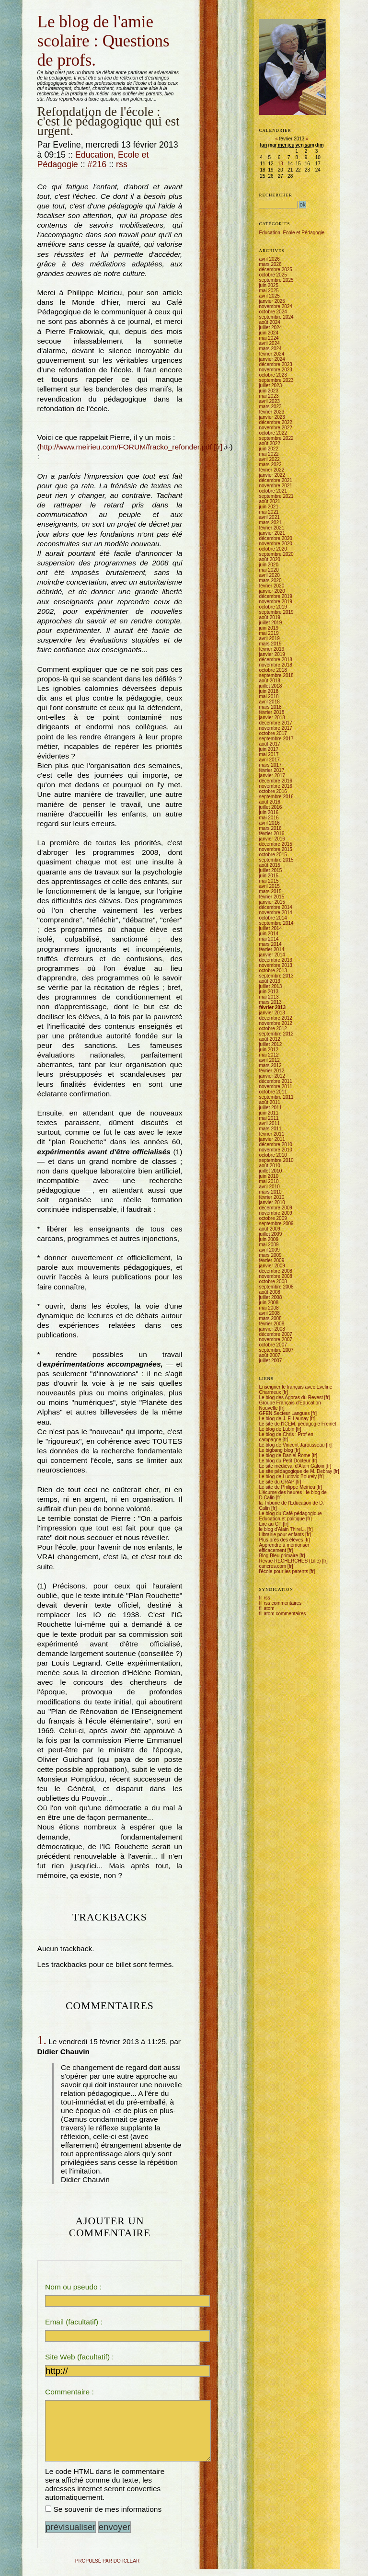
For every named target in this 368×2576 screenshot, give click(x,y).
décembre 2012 (275, 1018)
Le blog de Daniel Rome (284, 1455)
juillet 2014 (270, 928)
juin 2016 (268, 812)
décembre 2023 (275, 364)
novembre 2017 (275, 728)
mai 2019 (268, 633)
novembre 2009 (275, 1213)
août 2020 (269, 559)
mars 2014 (270, 944)
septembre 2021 (276, 496)
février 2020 (271, 585)
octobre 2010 (273, 1155)
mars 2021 (270, 522)
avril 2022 (269, 459)
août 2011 (269, 1102)
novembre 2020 (275, 543)
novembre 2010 (275, 1149)
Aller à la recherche (83, 11)
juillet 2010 (270, 1170)
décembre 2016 (275, 780)
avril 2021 (269, 517)
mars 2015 (270, 891)
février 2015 (271, 896)
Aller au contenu (38, 11)
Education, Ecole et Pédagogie (291, 232)
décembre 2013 (275, 960)
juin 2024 (268, 332)
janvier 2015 (272, 902)
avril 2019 (269, 638)
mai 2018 (268, 696)
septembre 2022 (276, 438)
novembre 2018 (275, 664)
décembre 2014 (275, 907)
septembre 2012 (276, 1033)
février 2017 (271, 770)
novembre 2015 (275, 849)
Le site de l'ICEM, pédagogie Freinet (297, 1423)
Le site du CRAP (276, 1481)
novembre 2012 (275, 1023)
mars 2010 (270, 1192)
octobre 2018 (273, 670)
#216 (97, 164)
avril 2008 (269, 1313)
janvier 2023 (272, 417)
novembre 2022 (275, 427)
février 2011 (271, 1134)
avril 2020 (269, 575)
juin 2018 (268, 691)
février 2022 (271, 469)
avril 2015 (269, 886)
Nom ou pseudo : (73, 2287)
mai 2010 (268, 1181)
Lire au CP (270, 1524)
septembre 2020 (276, 554)
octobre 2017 (273, 733)
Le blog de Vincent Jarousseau (291, 1445)
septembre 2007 (276, 1350)
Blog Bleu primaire (278, 1555)
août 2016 (269, 802)
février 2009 (271, 1260)
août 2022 (269, 443)
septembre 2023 (276, 380)
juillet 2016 (270, 807)
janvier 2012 (272, 1076)
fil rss (264, 1597)
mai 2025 (268, 290)
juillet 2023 (270, 385)
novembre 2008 (275, 1276)
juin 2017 (268, 749)
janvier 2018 (272, 717)
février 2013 (272, 1007)
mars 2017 (270, 765)
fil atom (266, 1608)
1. (41, 2040)
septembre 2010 (276, 1160)
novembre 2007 (275, 1339)
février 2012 (271, 1070)
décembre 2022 (275, 422)
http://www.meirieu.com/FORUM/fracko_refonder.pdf (126, 447)
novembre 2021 (275, 485)
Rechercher (275, 195)
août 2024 (269, 322)
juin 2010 (268, 1176)
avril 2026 (269, 259)
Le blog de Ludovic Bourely (288, 1476)
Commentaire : (69, 2392)
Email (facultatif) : (74, 2322)
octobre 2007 (273, 1344)
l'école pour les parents (283, 1571)
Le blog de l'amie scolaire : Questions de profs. (103, 40)
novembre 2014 (275, 912)
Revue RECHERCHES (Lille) (290, 1561)
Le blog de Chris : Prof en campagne (286, 1437)
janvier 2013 (272, 1012)
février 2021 (271, 527)
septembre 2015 (276, 859)
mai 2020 (268, 570)
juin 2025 (268, 285)
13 (280, 163)
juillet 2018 (270, 686)
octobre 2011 (273, 1091)
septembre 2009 (276, 1223)
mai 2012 (268, 1055)
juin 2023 (268, 390)
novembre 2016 (275, 786)
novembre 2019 (275, 601)
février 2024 (271, 353)
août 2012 (269, 1039)
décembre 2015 (275, 844)
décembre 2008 (275, 1271)
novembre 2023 (275, 369)
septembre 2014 (276, 923)
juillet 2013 (270, 986)
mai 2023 (268, 396)
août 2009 (269, 1228)
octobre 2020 (273, 549)
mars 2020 (270, 580)
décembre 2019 (275, 596)
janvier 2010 (272, 1202)
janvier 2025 (272, 301)
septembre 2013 (276, 975)
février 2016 (271, 833)
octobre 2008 (273, 1281)
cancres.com (272, 1566)
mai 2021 (268, 512)
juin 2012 (268, 1049)
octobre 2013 (273, 970)
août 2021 (269, 501)
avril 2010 (269, 1186)
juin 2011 (268, 1113)
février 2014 (271, 949)
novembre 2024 (275, 306)
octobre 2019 (273, 607)
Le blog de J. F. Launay (283, 1418)
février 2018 (271, 712)
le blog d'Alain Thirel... (282, 1529)
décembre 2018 (275, 659)
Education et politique (282, 1518)
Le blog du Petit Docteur (284, 1460)
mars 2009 (270, 1255)
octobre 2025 (273, 274)
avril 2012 (269, 1060)
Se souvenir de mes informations (107, 2516)
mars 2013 (270, 1002)
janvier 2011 (272, 1139)
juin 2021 (268, 506)
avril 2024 (269, 343)
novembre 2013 (275, 965)
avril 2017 (269, 759)
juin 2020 (268, 564)
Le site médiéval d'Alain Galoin (291, 1466)
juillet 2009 (270, 1234)
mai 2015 (268, 881)
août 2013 (269, 981)
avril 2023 (269, 401)
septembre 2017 (276, 738)
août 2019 (269, 617)
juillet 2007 (270, 1360)
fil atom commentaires (282, 1613)
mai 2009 (268, 1244)
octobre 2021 (273, 491)
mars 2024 (270, 348)
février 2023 (271, 411)
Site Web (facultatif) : (79, 2357)
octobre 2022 (273, 433)
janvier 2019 (272, 654)
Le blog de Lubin (276, 1429)
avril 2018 (269, 701)
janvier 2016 (272, 838)
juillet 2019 (270, 622)
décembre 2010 (275, 1144)
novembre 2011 (275, 1086)
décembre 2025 (275, 269)
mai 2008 (268, 1308)
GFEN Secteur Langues (284, 1413)
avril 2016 (269, 823)
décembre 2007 (275, 1334)
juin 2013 (268, 991)
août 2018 (269, 680)
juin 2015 (268, 875)
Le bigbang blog (276, 1450)
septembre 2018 (276, 675)
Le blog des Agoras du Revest (290, 1397)
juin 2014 (268, 933)
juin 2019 (268, 628)
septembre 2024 (276, 317)
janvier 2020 (272, 591)
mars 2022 (270, 464)
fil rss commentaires (280, 1603)
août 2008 (269, 1292)
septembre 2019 (276, 612)
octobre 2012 (273, 1028)
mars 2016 (270, 828)
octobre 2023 (273, 375)
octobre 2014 (273, 917)
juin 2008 (268, 1302)
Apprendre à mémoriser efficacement (284, 1547)
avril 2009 (269, 1250)
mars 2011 (270, 1128)
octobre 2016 (273, 791)
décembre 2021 (275, 480)
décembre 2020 (275, 538)
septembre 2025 (276, 280)
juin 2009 (268, 1239)
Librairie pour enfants (281, 1534)
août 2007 (269, 1355)
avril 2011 (269, 1123)
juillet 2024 (270, 327)
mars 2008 (270, 1318)
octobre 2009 (273, 1218)
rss (121, 164)
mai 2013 (268, 997)
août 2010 (269, 1165)
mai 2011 (268, 1118)
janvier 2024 (272, 359)
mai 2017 (268, 754)
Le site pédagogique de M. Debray (295, 1471)
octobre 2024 (273, 311)
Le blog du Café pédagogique (290, 1513)
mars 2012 (270, 1065)
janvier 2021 (272, 533)
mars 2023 (270, 406)
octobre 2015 (273, 854)
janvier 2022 (272, 475)
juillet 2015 (270, 870)
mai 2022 (268, 454)
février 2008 (271, 1323)
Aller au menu (60, 11)
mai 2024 (268, 338)
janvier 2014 (272, 954)
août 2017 (269, 744)
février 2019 (271, 649)
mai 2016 (268, 817)
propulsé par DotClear (107, 2567)
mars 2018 (270, 707)
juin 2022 (268, 448)
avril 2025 (269, 296)
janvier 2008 (272, 1329)
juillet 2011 (270, 1107)
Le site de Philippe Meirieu (287, 1487)
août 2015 (269, 865)
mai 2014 (268, 939)
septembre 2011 (276, 1097)
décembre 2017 (275, 722)
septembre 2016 (276, 796)
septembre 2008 (276, 1286)
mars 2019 (270, 643)
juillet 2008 (270, 1297)
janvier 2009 (272, 1265)
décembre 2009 (275, 1207)
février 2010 (271, 1197)
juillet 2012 (270, 1044)
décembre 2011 (275, 1081)
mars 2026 (270, 264)
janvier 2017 (272, 775)
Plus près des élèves (281, 1539)
